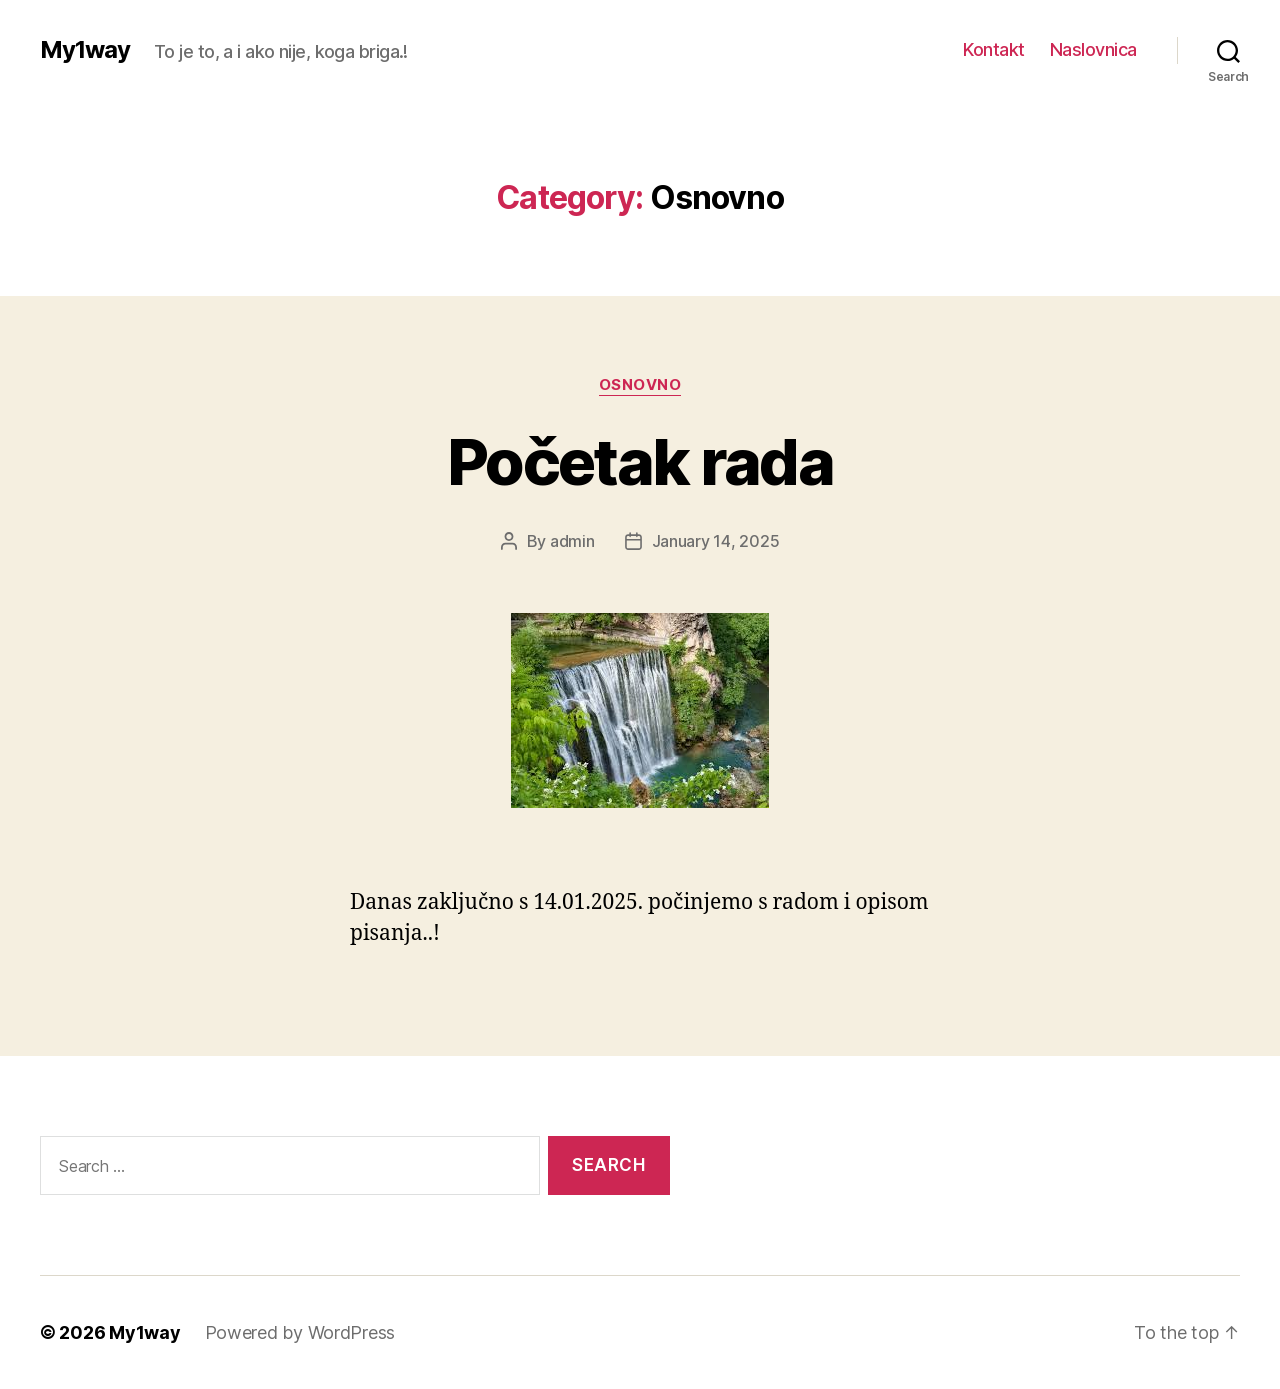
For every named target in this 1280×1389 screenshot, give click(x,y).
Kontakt (994, 49)
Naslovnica (1093, 49)
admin (572, 541)
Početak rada (640, 461)
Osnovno (640, 385)
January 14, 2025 (716, 541)
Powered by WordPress (300, 1332)
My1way (85, 50)
